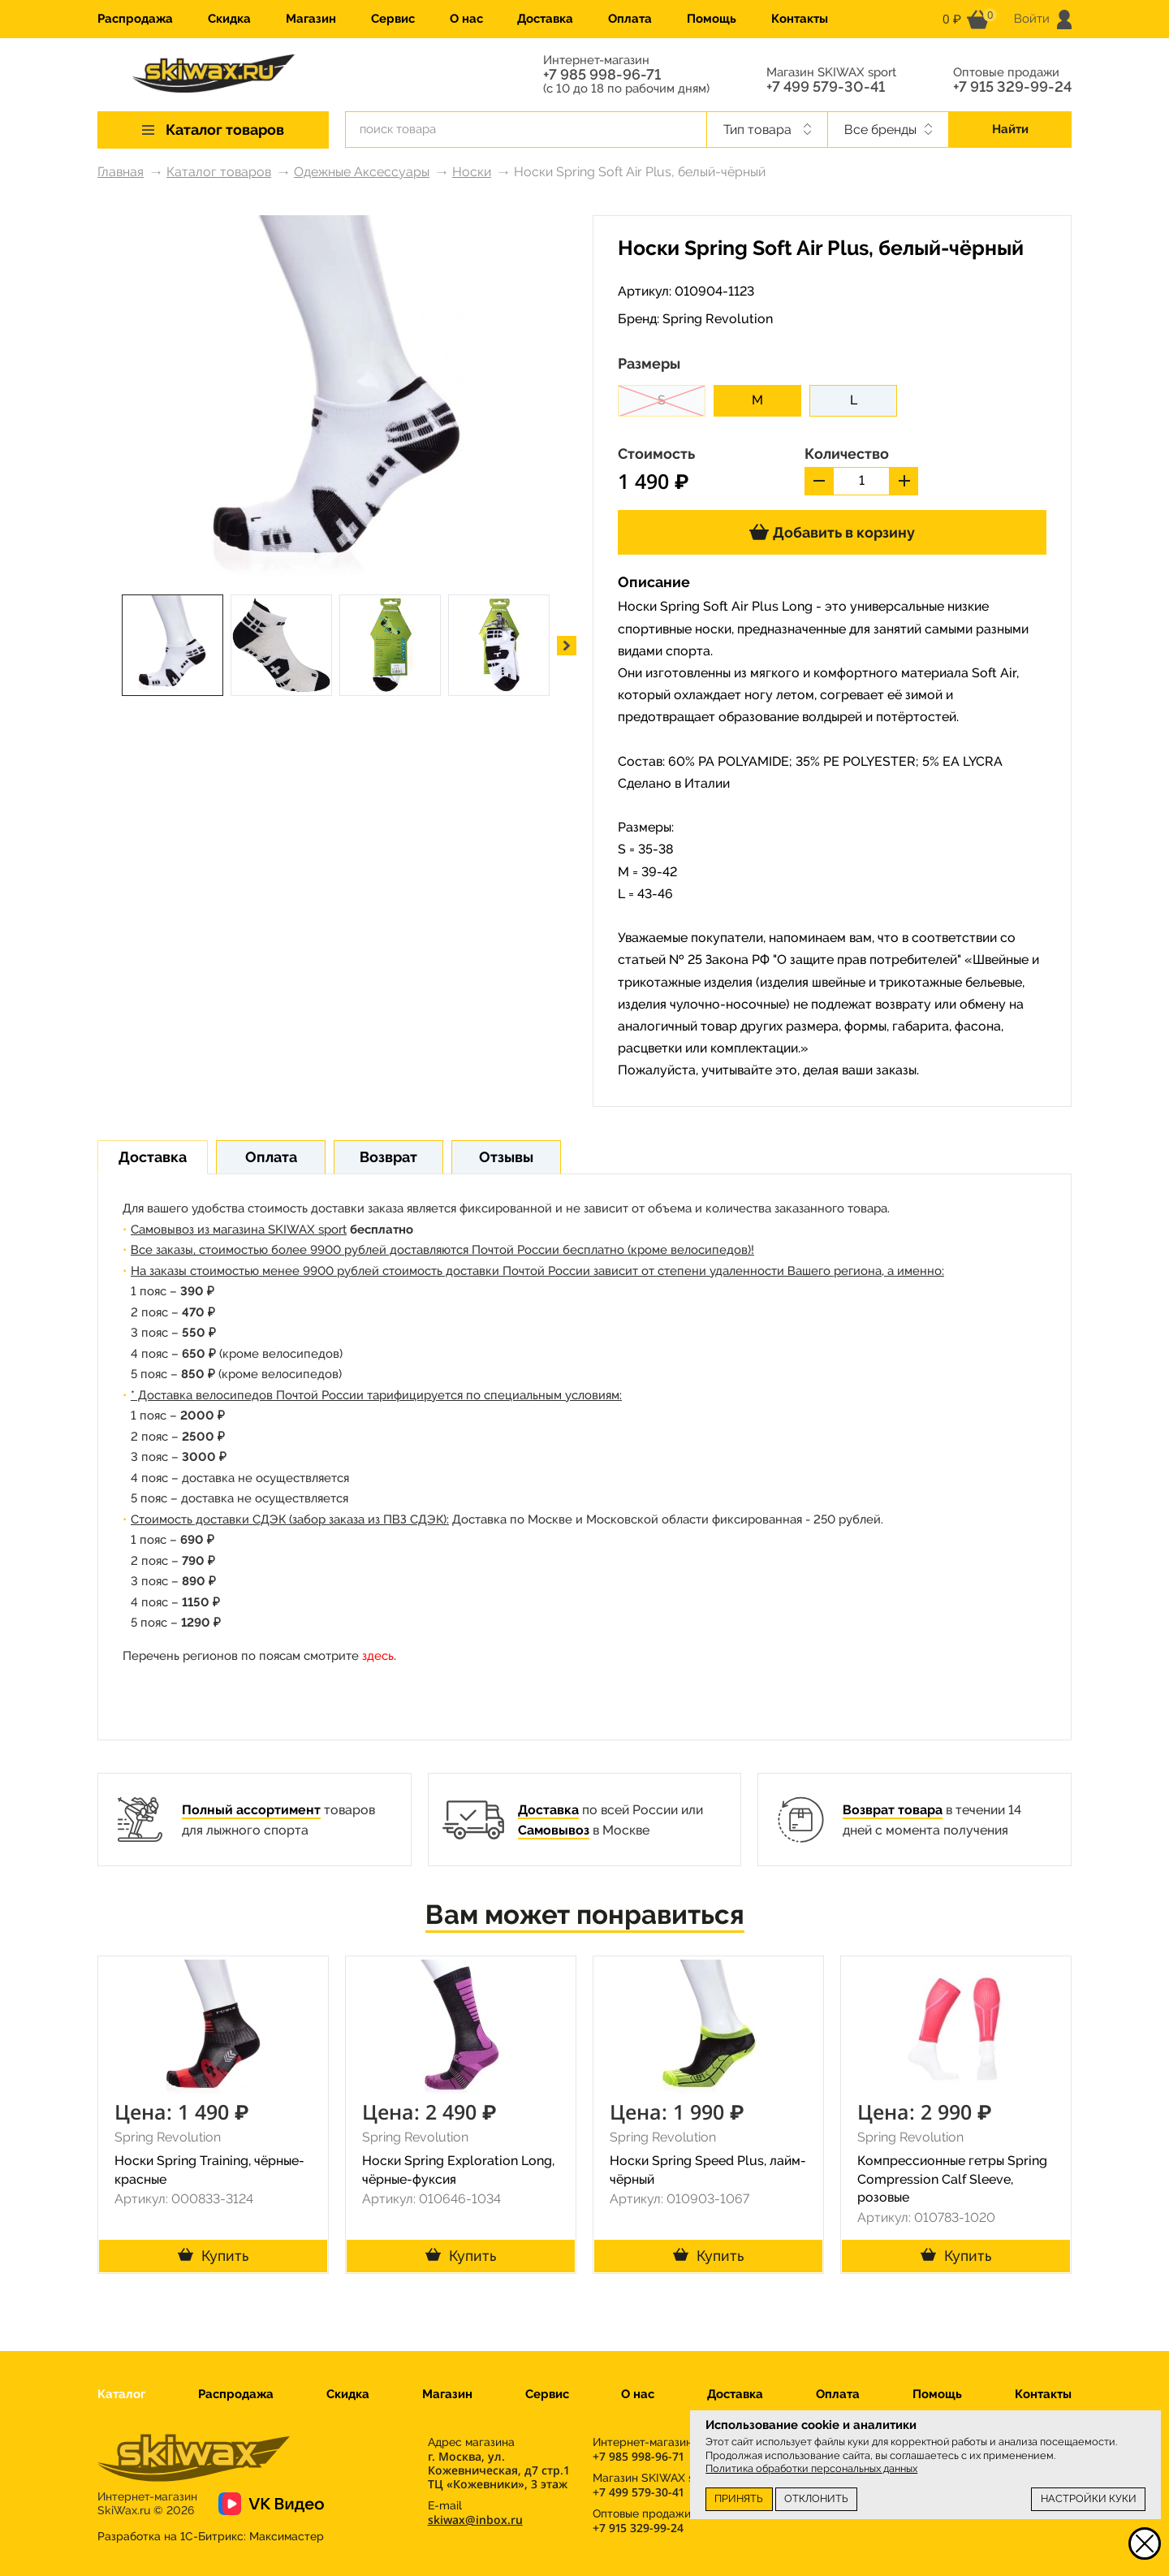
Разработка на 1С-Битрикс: (210, 2536)
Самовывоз (553, 1830)
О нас (466, 18)
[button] (566, 645)
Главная (120, 171)
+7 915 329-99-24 (1012, 87)
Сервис (393, 18)
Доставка (545, 18)
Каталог (121, 2394)
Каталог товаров (218, 171)
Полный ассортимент (251, 1809)
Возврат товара (893, 1809)
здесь (378, 1656)
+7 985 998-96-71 (602, 75)
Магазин (311, 18)
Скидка (229, 18)
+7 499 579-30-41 (825, 87)
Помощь (711, 18)
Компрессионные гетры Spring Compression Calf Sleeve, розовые (952, 2179)
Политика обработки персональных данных (811, 2468)
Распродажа (135, 18)
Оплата (630, 18)
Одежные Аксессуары (361, 171)
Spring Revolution (717, 318)
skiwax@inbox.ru (475, 2519)
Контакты (799, 18)
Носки (471, 171)
